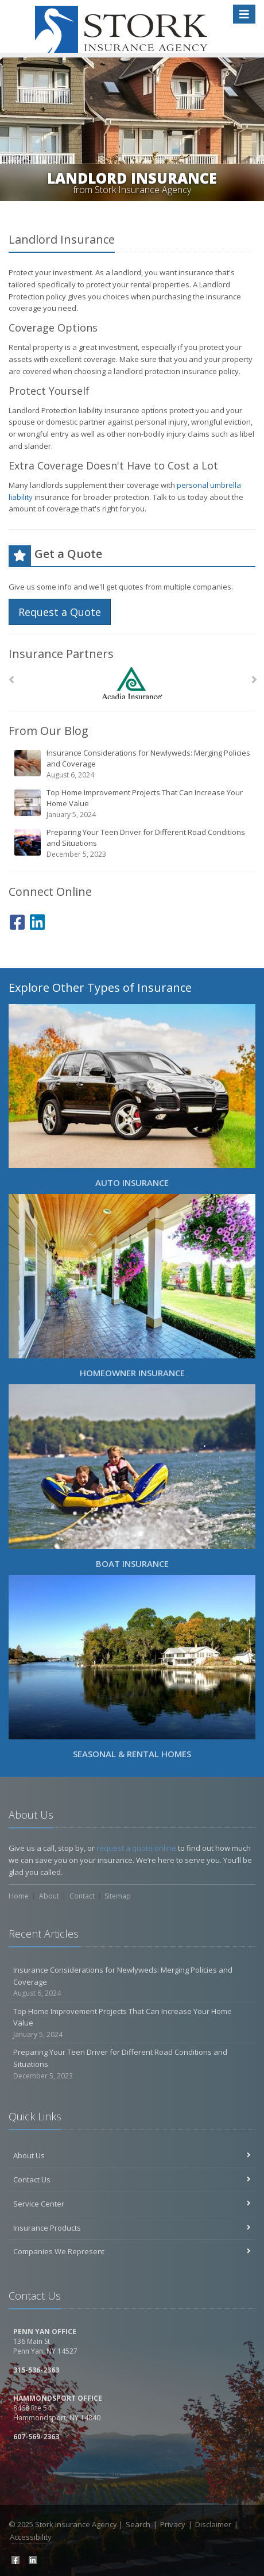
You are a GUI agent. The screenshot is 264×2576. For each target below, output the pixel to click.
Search (138, 2524)
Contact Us (132, 2179)
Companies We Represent (132, 2251)
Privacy (172, 2524)
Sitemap (117, 1896)
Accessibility (31, 2537)
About (49, 1896)
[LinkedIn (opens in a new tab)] (37, 920)
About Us (132, 2155)
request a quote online (136, 1848)
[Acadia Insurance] (132, 683)
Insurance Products (132, 2228)
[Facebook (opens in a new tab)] (17, 920)
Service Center (132, 2203)
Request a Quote (59, 612)
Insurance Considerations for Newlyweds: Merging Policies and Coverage (133, 764)
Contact (82, 1896)
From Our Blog (48, 730)
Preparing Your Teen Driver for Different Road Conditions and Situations (133, 843)
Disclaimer (213, 2524)
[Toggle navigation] (244, 14)
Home (19, 1896)
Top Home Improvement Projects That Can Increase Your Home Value (133, 803)
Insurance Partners (61, 653)
